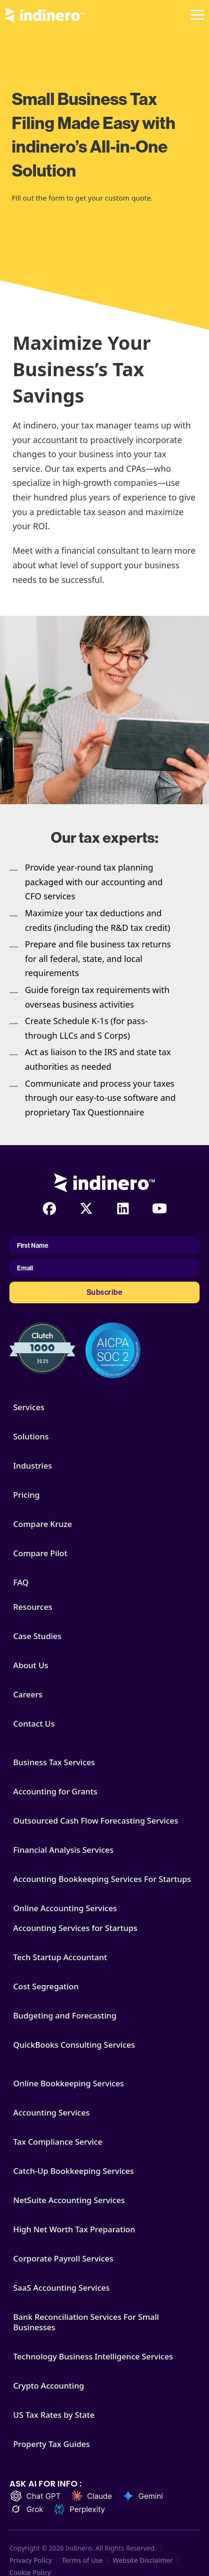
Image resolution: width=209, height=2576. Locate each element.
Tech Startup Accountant (60, 1957)
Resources (32, 1607)
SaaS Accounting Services (61, 2288)
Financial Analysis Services (63, 1850)
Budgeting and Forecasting (64, 2016)
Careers (27, 1694)
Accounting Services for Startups (75, 1928)
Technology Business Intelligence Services (93, 2356)
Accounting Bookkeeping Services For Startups (102, 1879)
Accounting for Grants (55, 1791)
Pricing (26, 1495)
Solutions (30, 1436)
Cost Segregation (46, 1986)
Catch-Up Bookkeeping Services (73, 2171)
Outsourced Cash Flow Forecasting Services (95, 1821)
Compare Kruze (42, 1524)
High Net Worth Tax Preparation (74, 2229)
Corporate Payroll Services (63, 2258)
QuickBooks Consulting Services (74, 2045)
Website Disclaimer (143, 2560)
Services (28, 1407)
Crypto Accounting (48, 2386)
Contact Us (34, 1724)
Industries (32, 1466)
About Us (30, 1665)
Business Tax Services (54, 1762)
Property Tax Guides (51, 2444)
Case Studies (37, 1636)
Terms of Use (82, 2560)
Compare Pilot (40, 1553)
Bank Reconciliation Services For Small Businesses (86, 2322)
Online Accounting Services (65, 1908)
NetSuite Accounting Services (69, 2200)
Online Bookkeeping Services (68, 2083)
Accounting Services (51, 2113)
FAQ (21, 1582)
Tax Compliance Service (57, 2142)
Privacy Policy (30, 2560)
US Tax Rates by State (54, 2415)
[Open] (197, 15)
